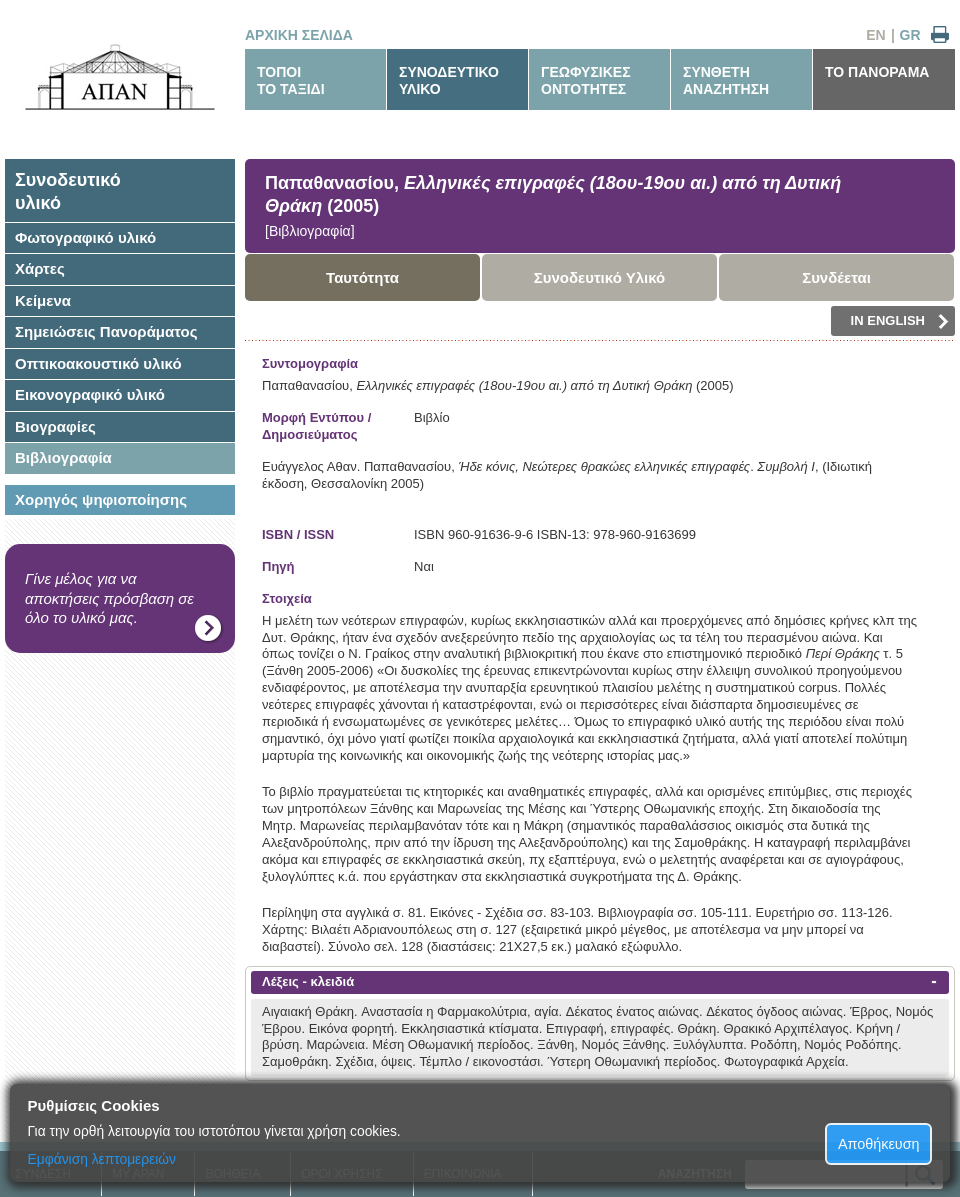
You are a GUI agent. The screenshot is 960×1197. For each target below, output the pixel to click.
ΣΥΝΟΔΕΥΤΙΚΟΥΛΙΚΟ (449, 80)
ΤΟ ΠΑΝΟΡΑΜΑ (877, 72)
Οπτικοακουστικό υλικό (98, 363)
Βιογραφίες (55, 426)
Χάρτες (40, 268)
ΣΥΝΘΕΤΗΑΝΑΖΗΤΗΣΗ (726, 80)
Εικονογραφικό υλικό (90, 394)
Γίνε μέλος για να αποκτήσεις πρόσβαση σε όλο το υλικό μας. (109, 598)
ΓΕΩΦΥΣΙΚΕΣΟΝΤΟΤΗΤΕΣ (586, 80)
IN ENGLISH (900, 321)
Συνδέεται (836, 277)
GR (910, 35)
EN (875, 35)
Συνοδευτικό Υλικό (600, 277)
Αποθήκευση (879, 1144)
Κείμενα (43, 300)
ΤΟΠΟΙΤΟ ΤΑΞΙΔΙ (291, 80)
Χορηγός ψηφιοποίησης (101, 499)
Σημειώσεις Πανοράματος (106, 331)
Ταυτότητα (362, 277)
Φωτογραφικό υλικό (85, 237)
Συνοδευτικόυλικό (68, 191)
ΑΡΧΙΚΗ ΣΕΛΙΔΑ (299, 35)
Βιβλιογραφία (63, 457)
